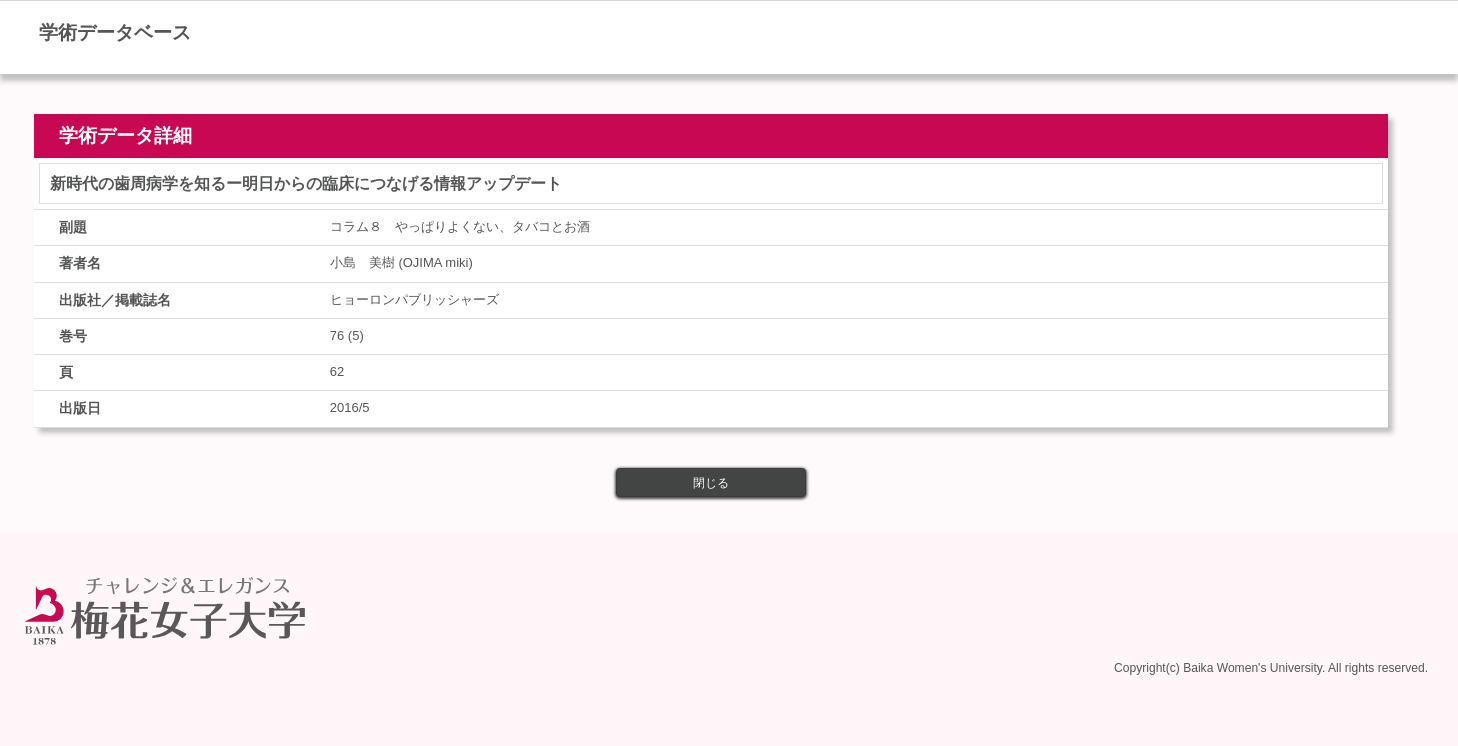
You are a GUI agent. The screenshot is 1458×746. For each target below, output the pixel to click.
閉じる (711, 483)
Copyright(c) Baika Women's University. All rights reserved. (1271, 668)
